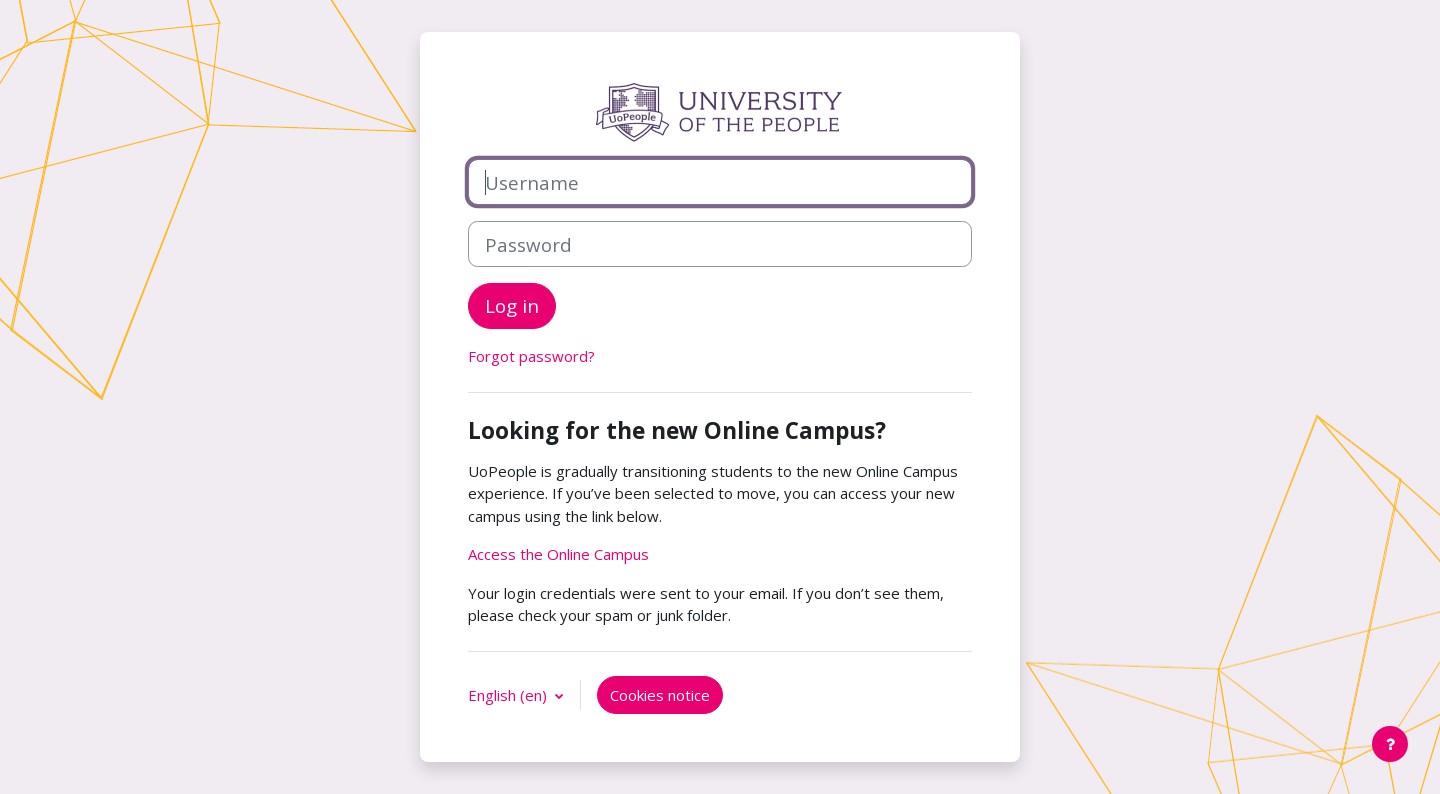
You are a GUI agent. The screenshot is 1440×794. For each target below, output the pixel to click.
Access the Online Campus (558, 554)
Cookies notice (660, 695)
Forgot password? (531, 356)
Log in (512, 305)
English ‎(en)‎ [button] (509, 695)
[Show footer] (1390, 744)
